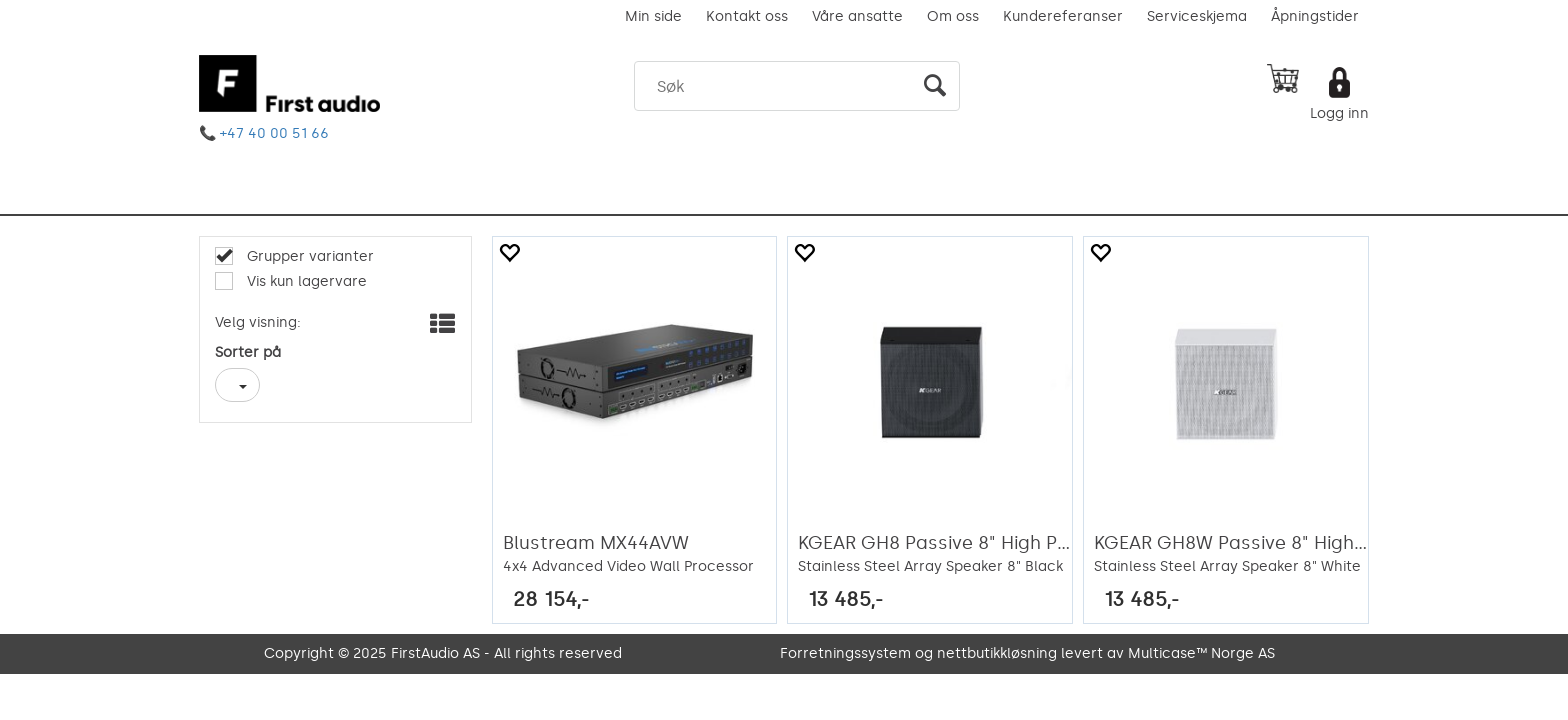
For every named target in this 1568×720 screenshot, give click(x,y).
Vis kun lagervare (305, 281)
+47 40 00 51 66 (274, 133)
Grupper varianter (308, 256)
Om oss (953, 16)
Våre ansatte (857, 16)
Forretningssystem (845, 653)
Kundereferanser (1063, 16)
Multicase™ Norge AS (1201, 653)
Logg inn (1339, 113)
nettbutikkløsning (997, 653)
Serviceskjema (1197, 16)
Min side (653, 16)
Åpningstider (1315, 16)
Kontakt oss (747, 16)
